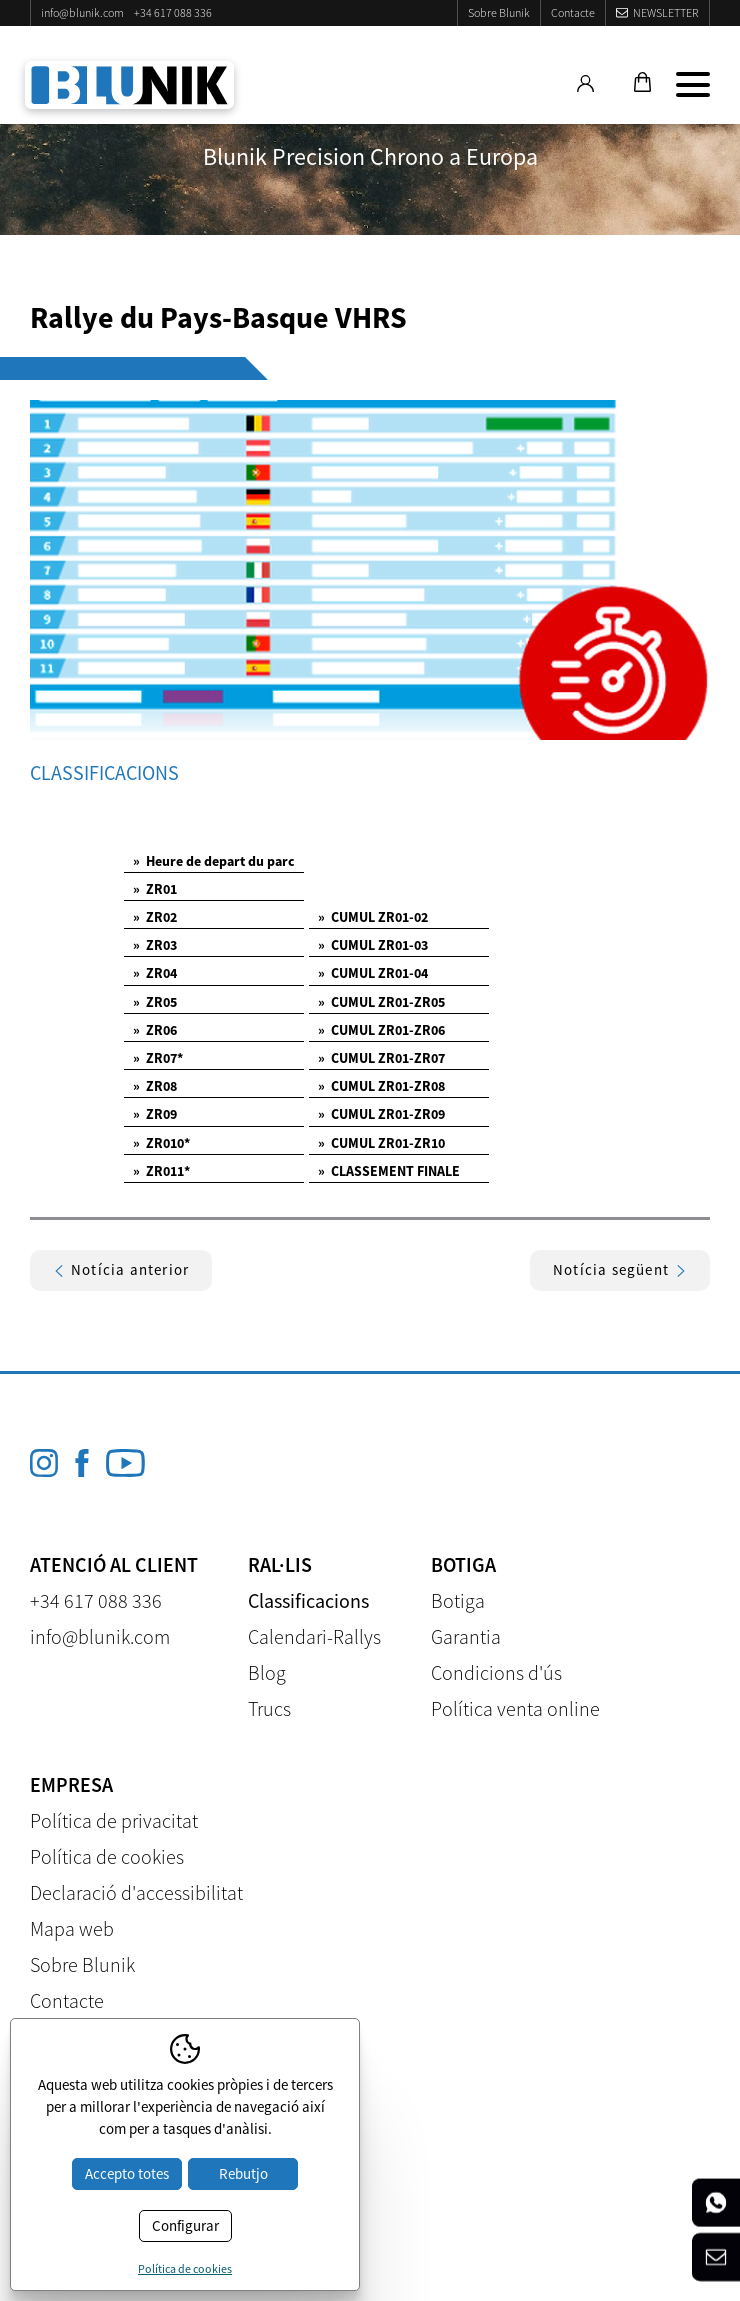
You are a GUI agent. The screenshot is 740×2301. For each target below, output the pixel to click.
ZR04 (155, 973)
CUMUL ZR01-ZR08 (381, 1086)
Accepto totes (127, 2173)
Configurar (185, 2225)
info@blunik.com (82, 12)
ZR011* (161, 1171)
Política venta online (515, 1708)
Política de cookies (107, 1856)
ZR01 (155, 889)
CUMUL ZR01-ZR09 (381, 1114)
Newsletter (666, 12)
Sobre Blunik (499, 12)
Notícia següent (620, 1269)
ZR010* (161, 1143)
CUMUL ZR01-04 (373, 973)
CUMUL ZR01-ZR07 (381, 1058)
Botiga (458, 1600)
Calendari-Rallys (314, 1636)
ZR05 (155, 1002)
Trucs (269, 1708)
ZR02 (155, 917)
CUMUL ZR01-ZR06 (381, 1030)
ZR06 (155, 1030)
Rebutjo (243, 2173)
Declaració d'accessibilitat (136, 1892)
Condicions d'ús (496, 1672)
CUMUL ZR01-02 (373, 917)
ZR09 (155, 1114)
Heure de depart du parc (214, 861)
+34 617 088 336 (173, 12)
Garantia (466, 1636)
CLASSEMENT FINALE (389, 1171)
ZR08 (155, 1086)
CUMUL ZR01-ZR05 (381, 1002)
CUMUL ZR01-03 (373, 945)
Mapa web (72, 1928)
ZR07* (158, 1058)
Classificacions (308, 1600)
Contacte (573, 12)
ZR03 (155, 945)
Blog (267, 1672)
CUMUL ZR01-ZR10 (381, 1143)
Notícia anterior (121, 1269)
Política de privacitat (114, 1820)
